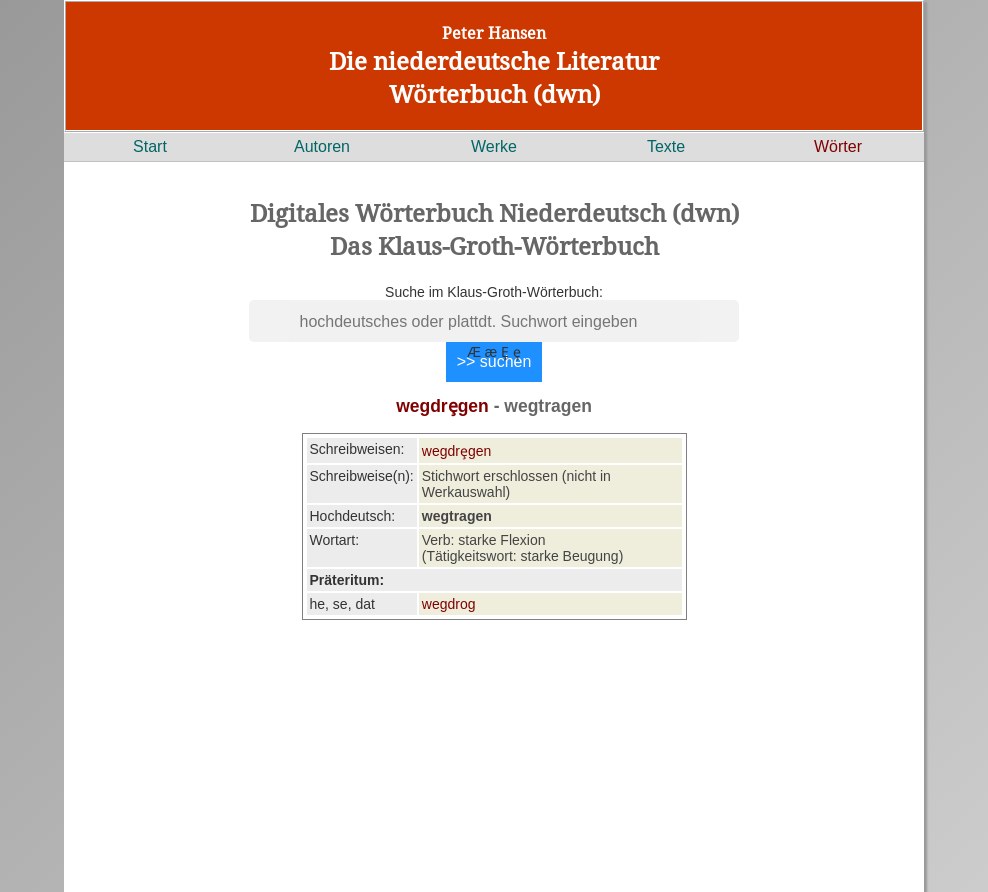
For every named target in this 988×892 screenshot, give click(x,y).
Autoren (322, 146)
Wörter (838, 146)
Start (150, 146)
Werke (494, 146)
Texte (666, 146)
